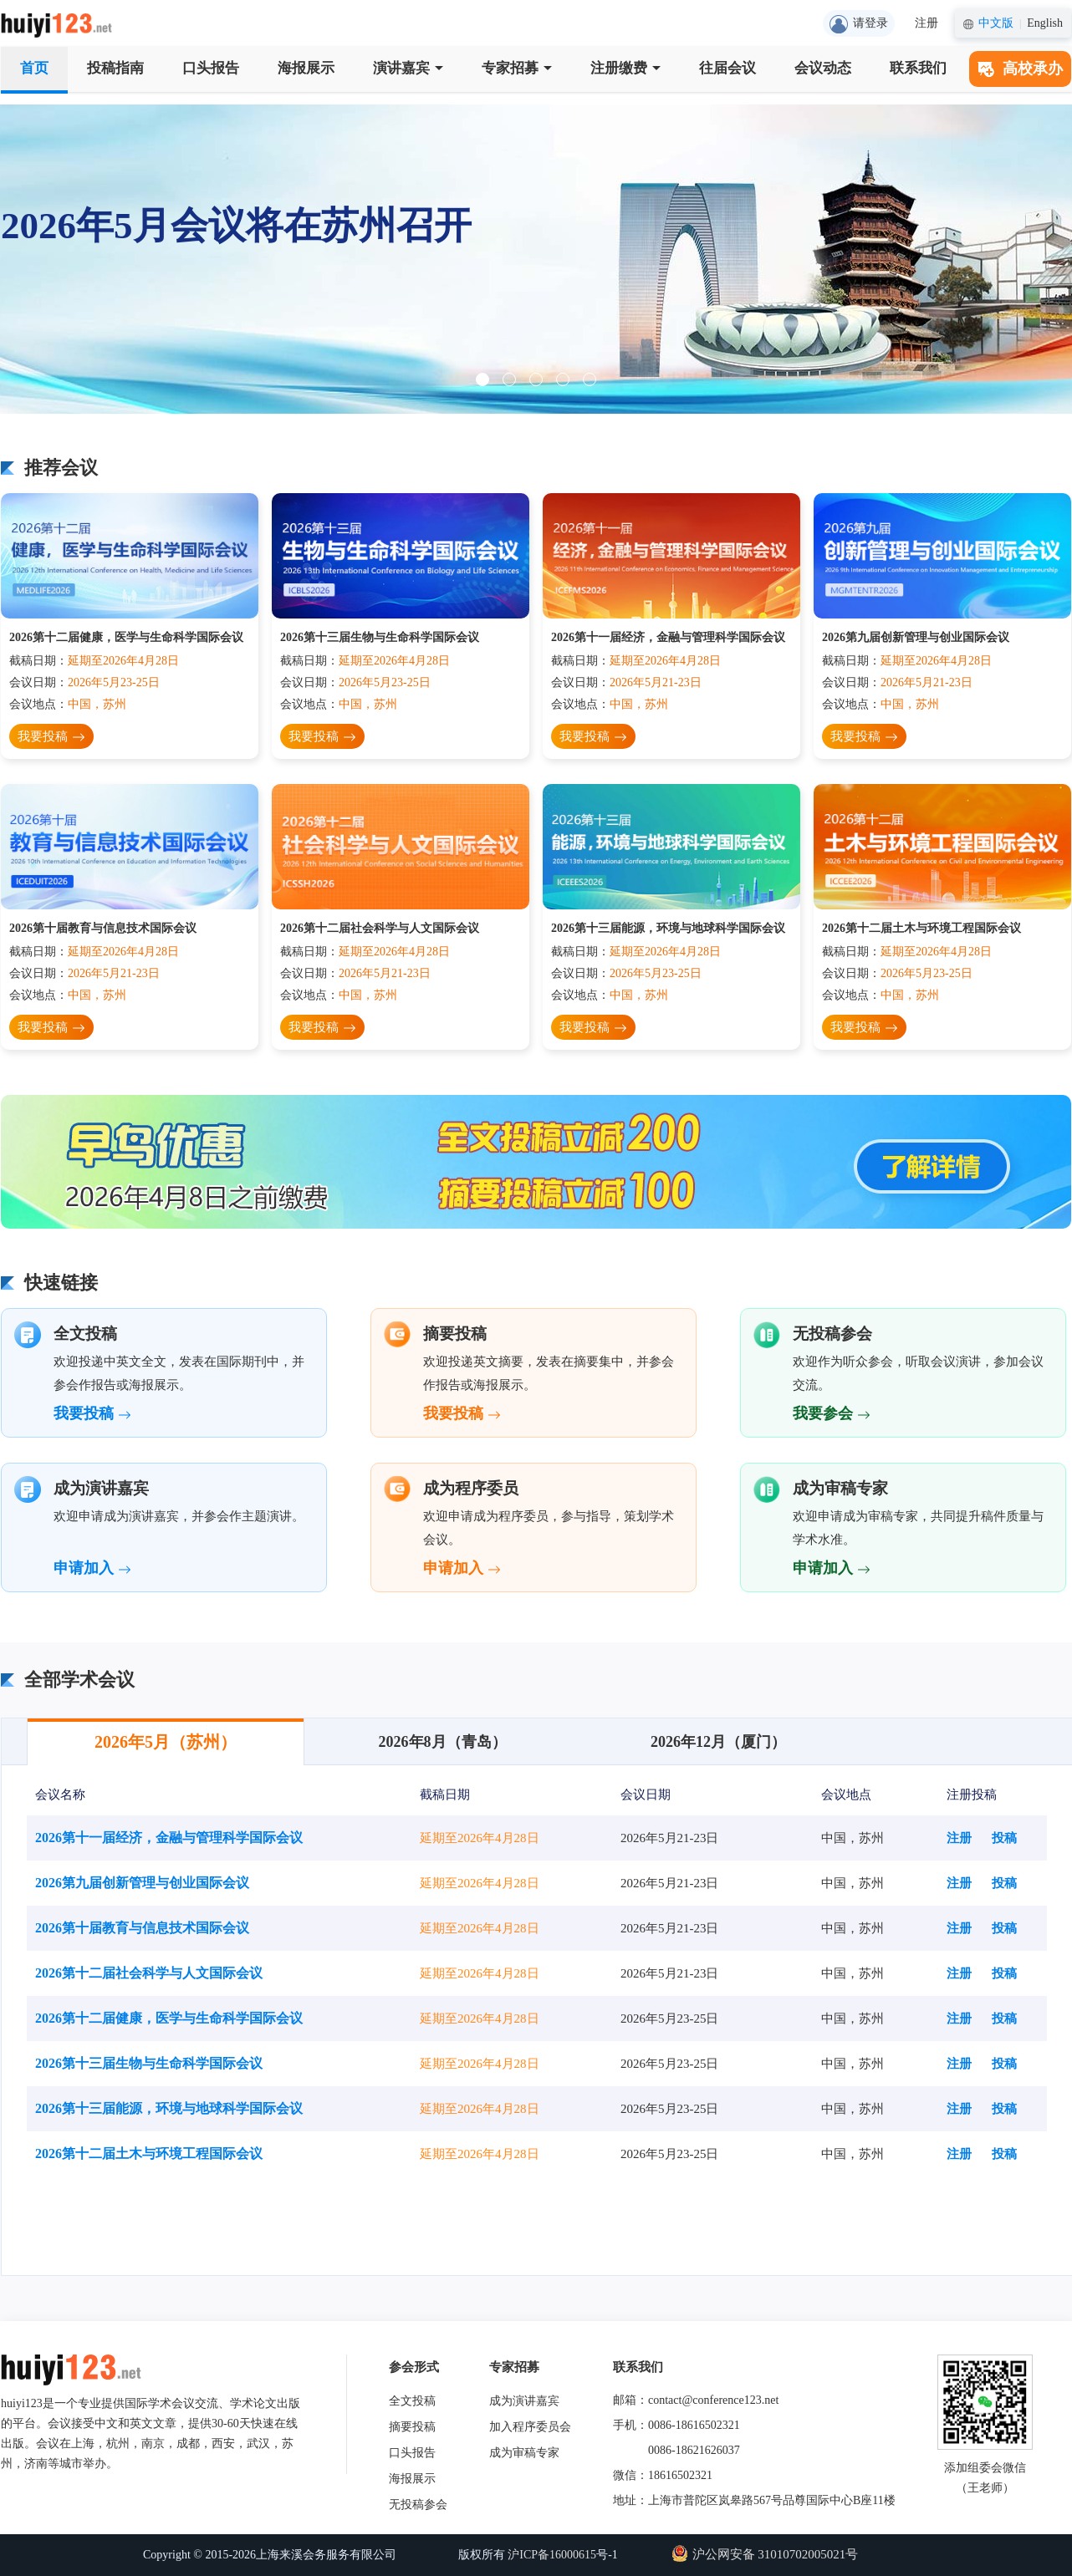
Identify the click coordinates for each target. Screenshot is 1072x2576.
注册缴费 (625, 68)
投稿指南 (115, 68)
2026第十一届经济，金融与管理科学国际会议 (668, 637)
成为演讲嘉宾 (524, 2401)
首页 (34, 68)
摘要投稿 (412, 2427)
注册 (926, 23)
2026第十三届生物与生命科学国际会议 (379, 637)
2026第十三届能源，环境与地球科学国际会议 (668, 928)
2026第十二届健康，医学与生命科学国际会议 (126, 637)
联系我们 (918, 68)
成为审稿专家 (524, 2452)
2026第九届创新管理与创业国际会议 (915, 637)
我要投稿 (51, 738)
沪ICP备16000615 (552, 2554)
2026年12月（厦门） (718, 1741)
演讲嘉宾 (408, 68)
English (1045, 23)
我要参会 (831, 1413)
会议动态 (822, 68)
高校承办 (1020, 68)
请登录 (859, 24)
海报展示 (306, 68)
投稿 (1004, 1838)
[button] (482, 379)
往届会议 (727, 68)
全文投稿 (412, 2401)
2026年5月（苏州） (165, 1742)
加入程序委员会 (530, 2427)
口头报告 (210, 68)
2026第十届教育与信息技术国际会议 (103, 928)
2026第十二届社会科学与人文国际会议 (379, 928)
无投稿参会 (418, 2504)
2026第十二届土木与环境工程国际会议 (921, 928)
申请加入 (92, 1568)
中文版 (995, 23)
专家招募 (517, 68)
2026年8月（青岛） (443, 1741)
